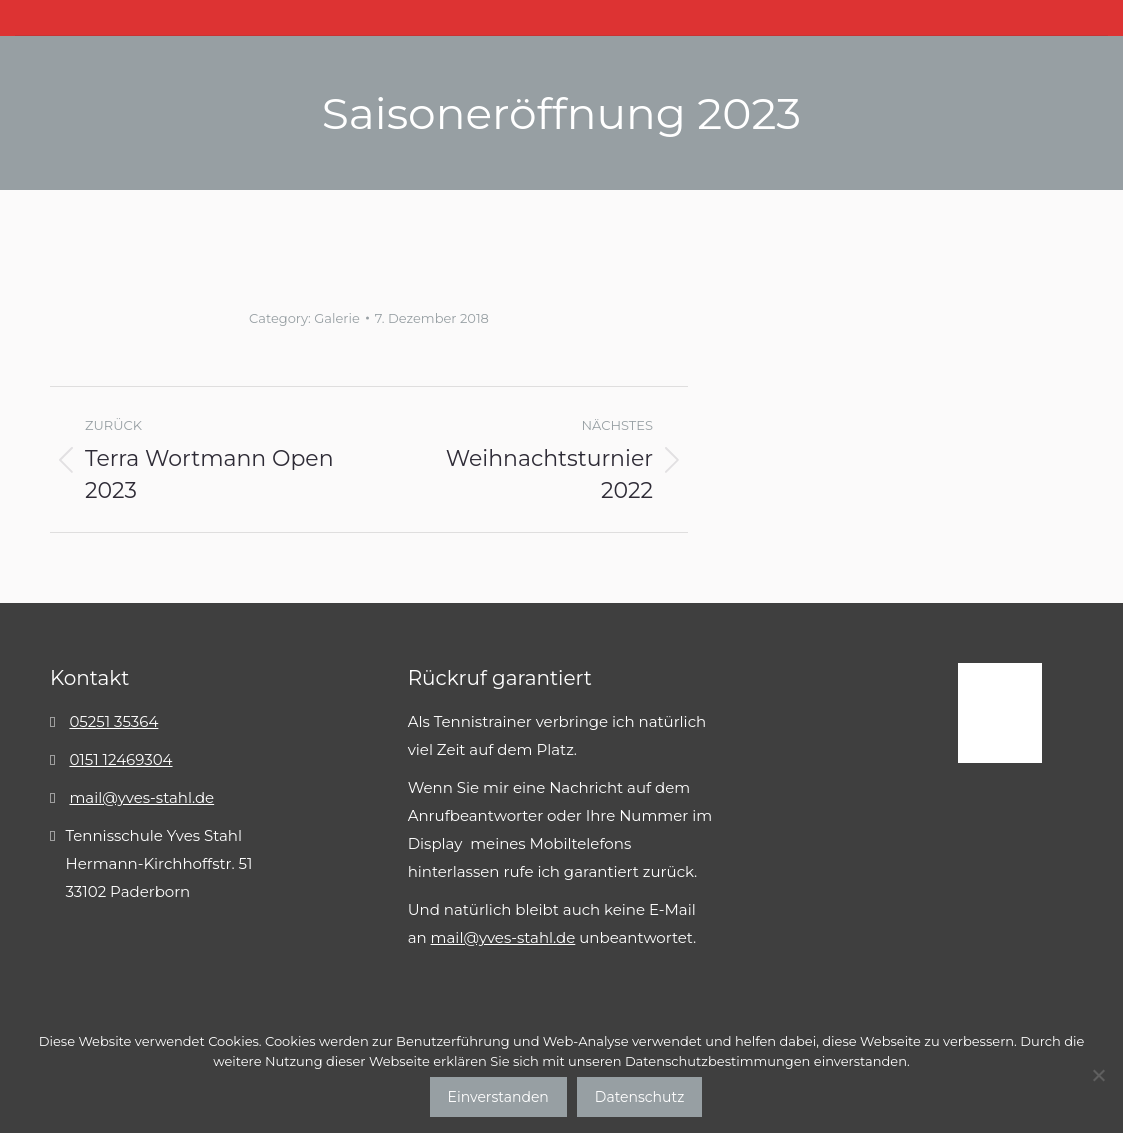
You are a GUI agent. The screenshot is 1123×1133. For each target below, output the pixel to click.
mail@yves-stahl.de (141, 797)
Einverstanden (498, 1098)
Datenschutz (639, 1098)
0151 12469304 (120, 759)
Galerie (337, 318)
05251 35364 (113, 721)
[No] (1098, 1075)
